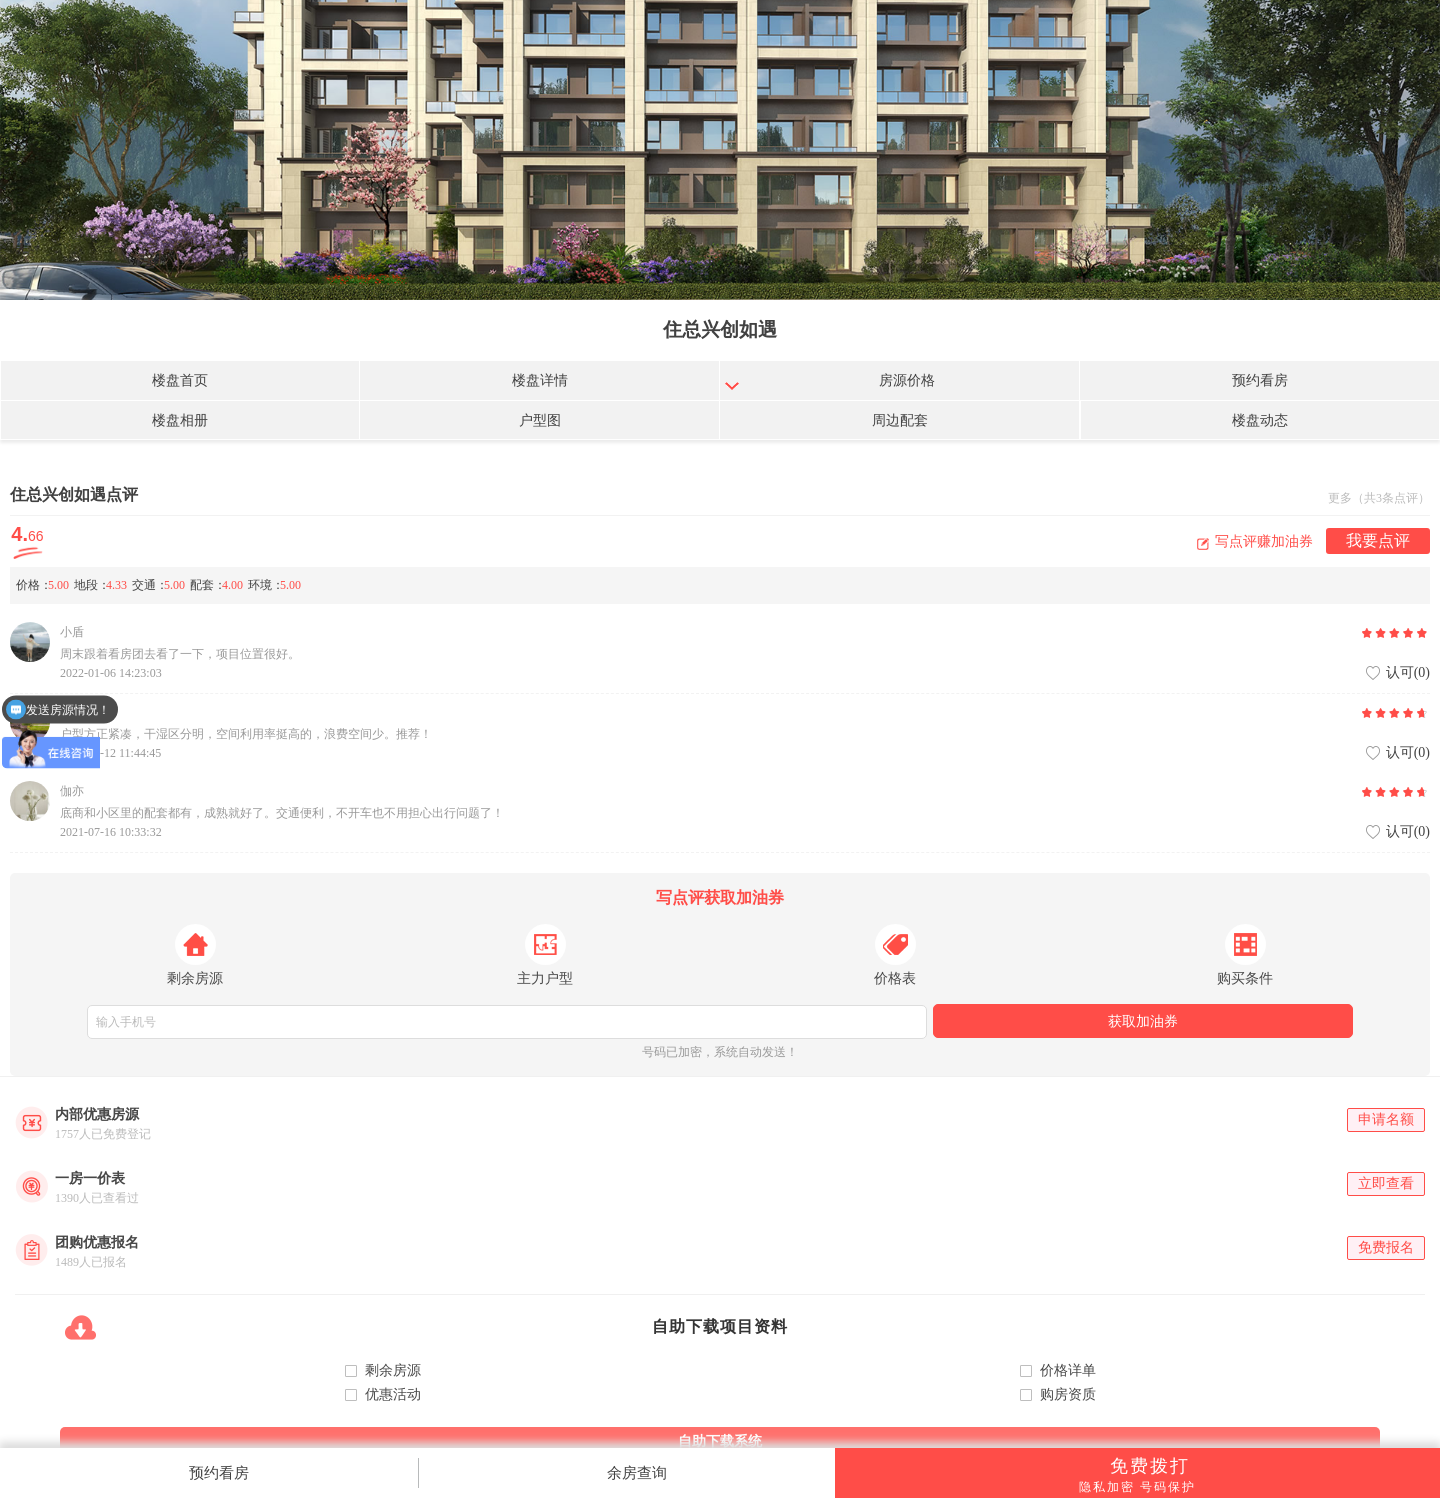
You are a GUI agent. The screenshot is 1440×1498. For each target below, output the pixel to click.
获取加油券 (1143, 1021)
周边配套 (900, 420)
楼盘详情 (540, 380)
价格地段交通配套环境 (161, 585)
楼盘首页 (180, 380)
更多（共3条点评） (1379, 498)
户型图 (540, 420)
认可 (1408, 673)
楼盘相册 (180, 420)
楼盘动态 (1260, 420)
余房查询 (637, 1473)
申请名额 (1386, 1119)
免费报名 (1386, 1247)
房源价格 (907, 380)
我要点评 (1378, 540)
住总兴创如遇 (720, 329)
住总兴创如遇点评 (74, 494)
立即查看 (1386, 1183)
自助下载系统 (720, 1441)
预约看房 (1260, 380)
